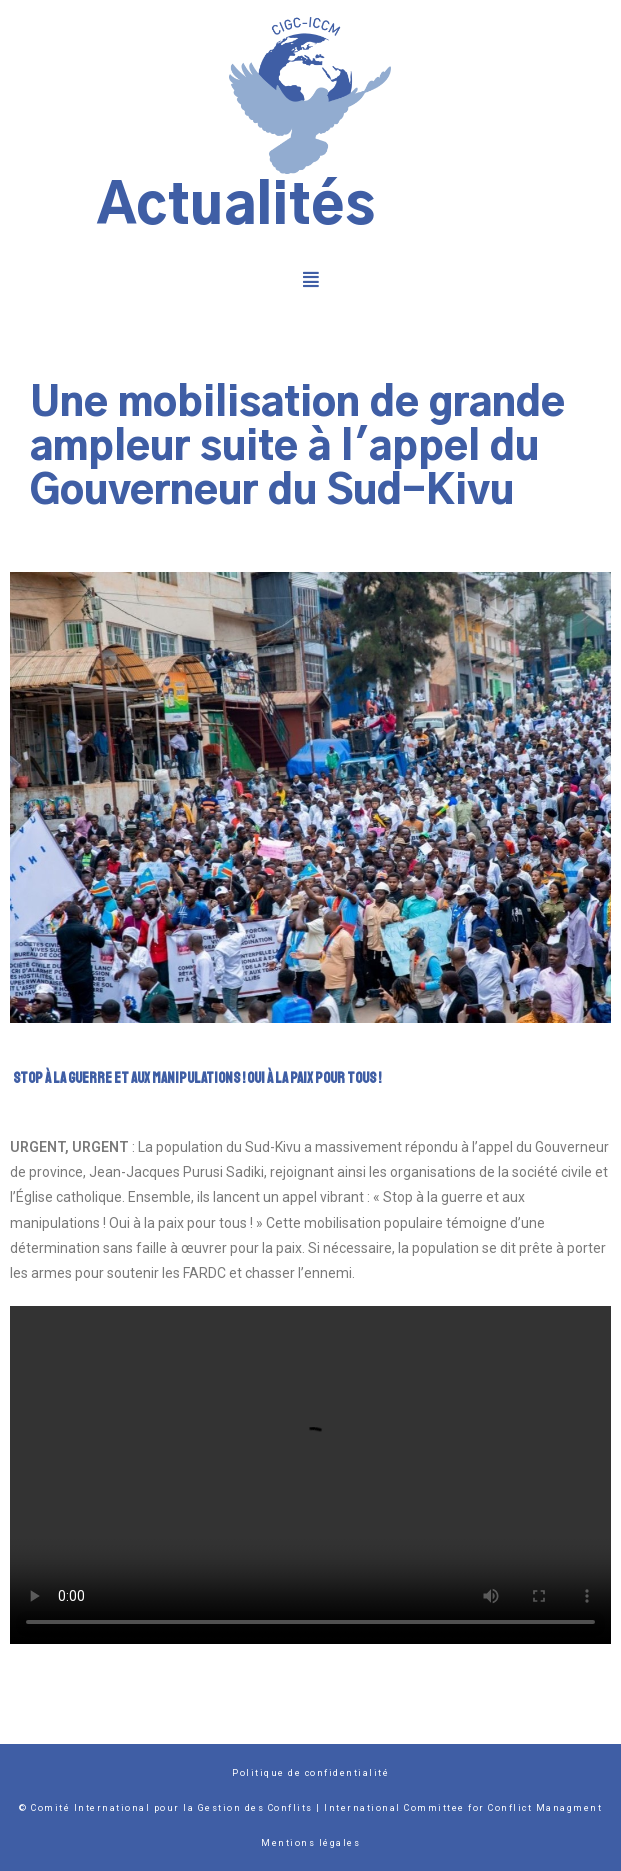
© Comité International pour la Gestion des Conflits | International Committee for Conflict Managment (310, 1808)
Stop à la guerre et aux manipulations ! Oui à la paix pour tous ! (197, 1078)
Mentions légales (310, 1843)
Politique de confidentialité (310, 1773)
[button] (310, 278)
